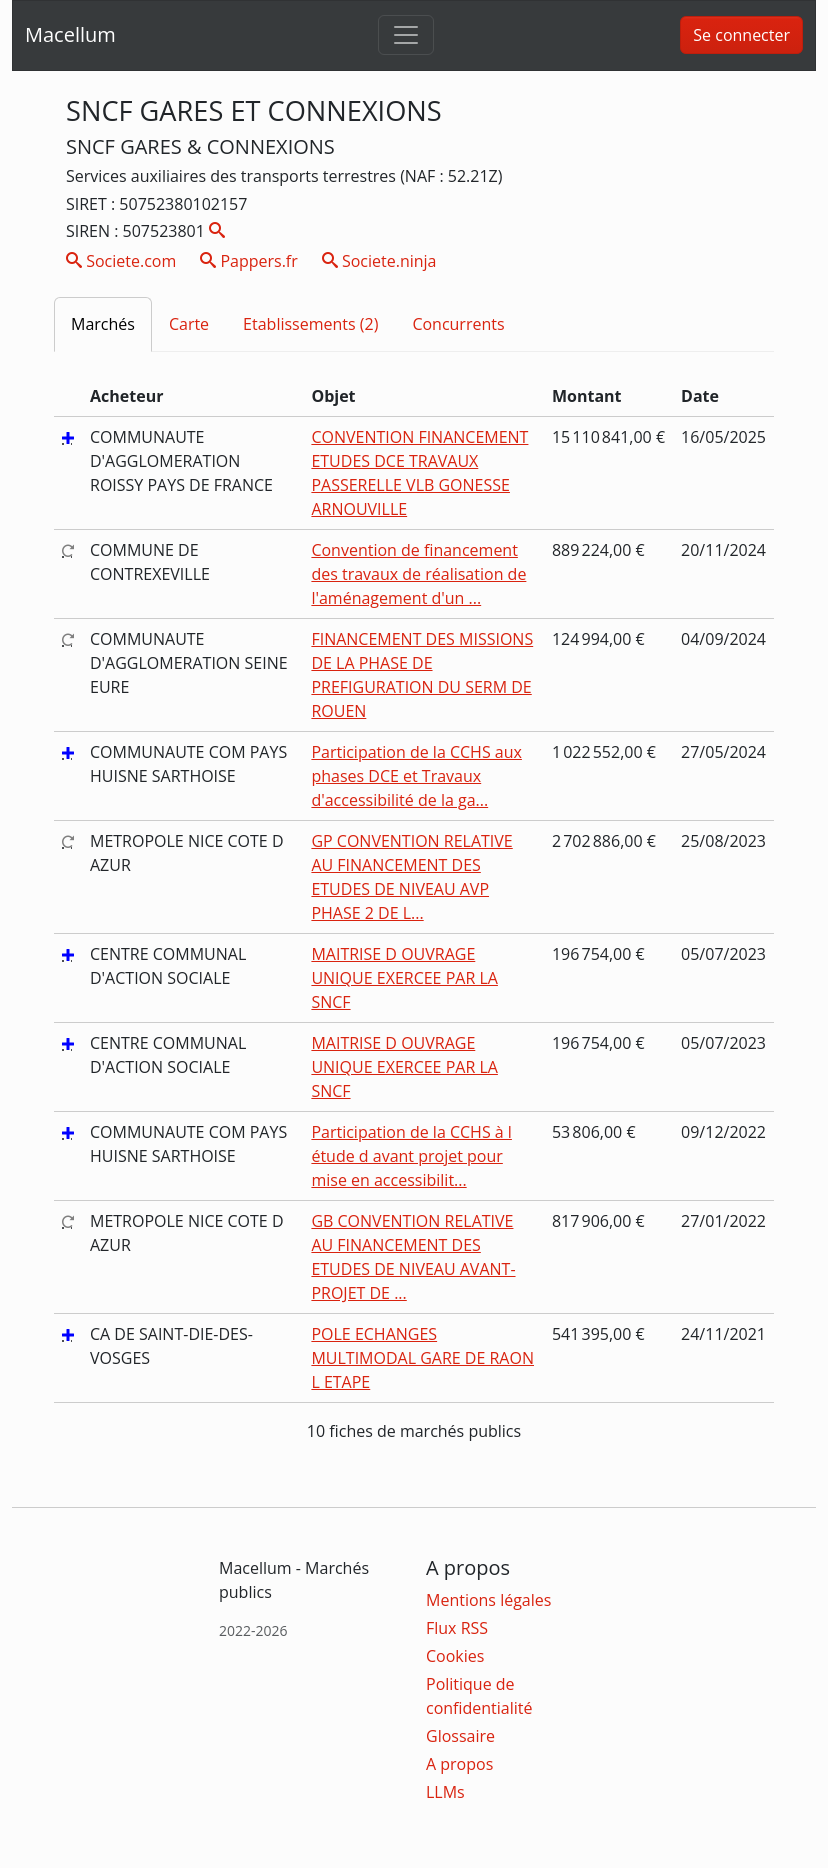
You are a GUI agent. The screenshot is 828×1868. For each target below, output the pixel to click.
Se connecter (741, 35)
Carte (189, 324)
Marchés (103, 324)
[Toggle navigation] (406, 35)
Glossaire (460, 1736)
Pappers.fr (249, 261)
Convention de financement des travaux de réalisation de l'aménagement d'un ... (418, 574)
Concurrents (458, 324)
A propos (459, 1764)
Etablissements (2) (310, 324)
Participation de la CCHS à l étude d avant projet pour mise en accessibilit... (411, 1156)
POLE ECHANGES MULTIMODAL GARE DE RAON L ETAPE (422, 1358)
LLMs (445, 1792)
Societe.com (121, 261)
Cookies (455, 1656)
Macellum (70, 34)
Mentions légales (488, 1600)
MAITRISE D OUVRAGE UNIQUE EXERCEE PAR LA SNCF (404, 978)
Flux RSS (457, 1628)
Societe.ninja (379, 261)
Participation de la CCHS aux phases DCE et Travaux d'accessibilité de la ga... (416, 776)
